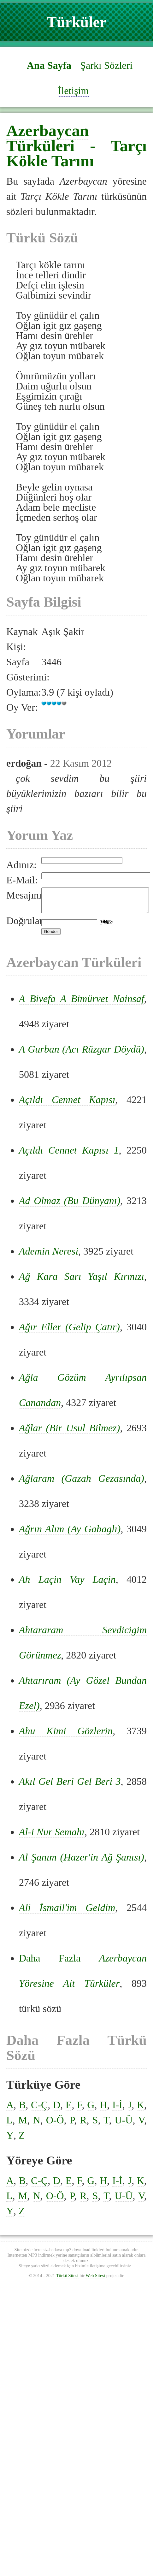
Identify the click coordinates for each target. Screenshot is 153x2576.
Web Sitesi (95, 2280)
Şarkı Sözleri (106, 65)
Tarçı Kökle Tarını (76, 153)
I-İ (117, 2109)
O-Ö (55, 2124)
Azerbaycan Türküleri (47, 138)
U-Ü (124, 2124)
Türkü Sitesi (67, 2280)
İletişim (73, 90)
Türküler (76, 22)
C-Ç (39, 2109)
